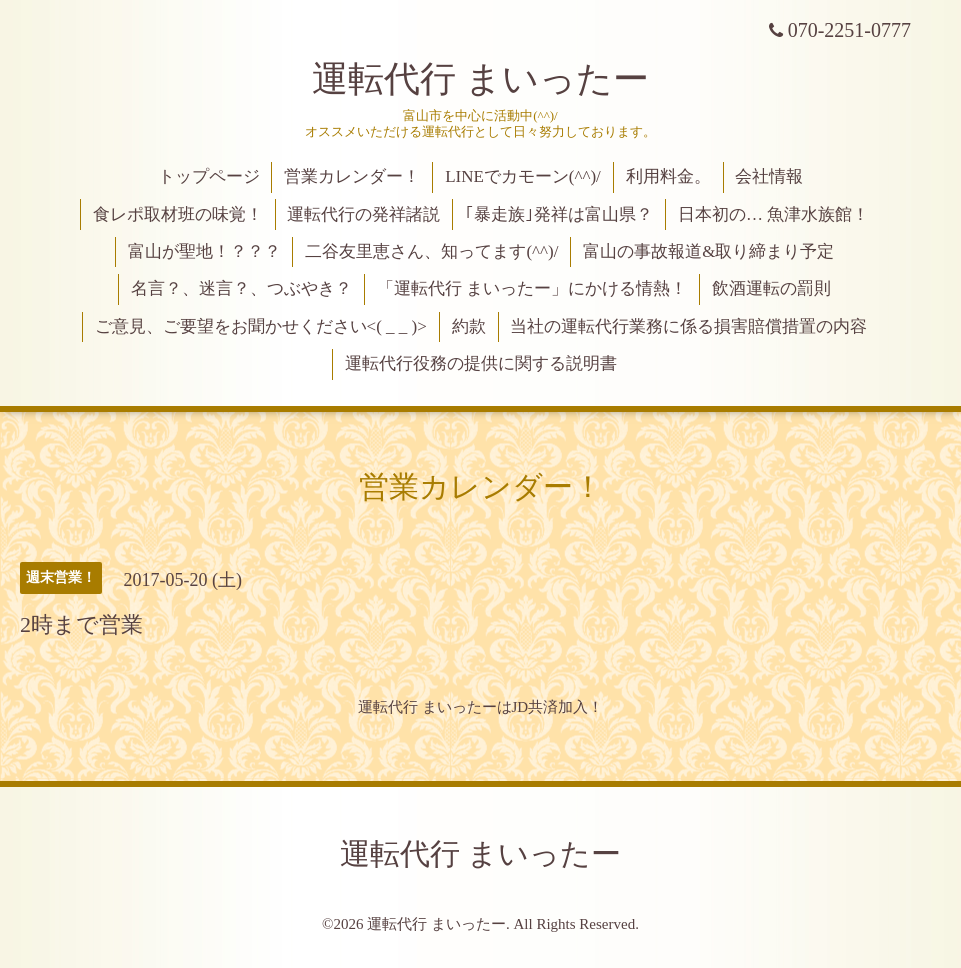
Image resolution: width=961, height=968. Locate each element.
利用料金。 (668, 176)
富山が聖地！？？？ (204, 251)
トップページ (209, 176)
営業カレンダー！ (352, 176)
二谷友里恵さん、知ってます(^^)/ (431, 251)
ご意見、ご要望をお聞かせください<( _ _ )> (261, 326)
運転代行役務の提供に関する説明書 (481, 363)
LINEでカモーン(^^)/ (523, 176)
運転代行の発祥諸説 (363, 214)
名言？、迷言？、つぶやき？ (241, 288)
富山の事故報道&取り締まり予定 (708, 251)
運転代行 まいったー (480, 79)
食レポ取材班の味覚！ (178, 214)
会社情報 (769, 176)
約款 (469, 326)
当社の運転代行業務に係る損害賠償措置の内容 (688, 326)
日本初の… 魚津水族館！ (773, 214)
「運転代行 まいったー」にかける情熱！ (532, 288)
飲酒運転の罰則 (771, 288)
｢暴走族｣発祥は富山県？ (559, 214)
